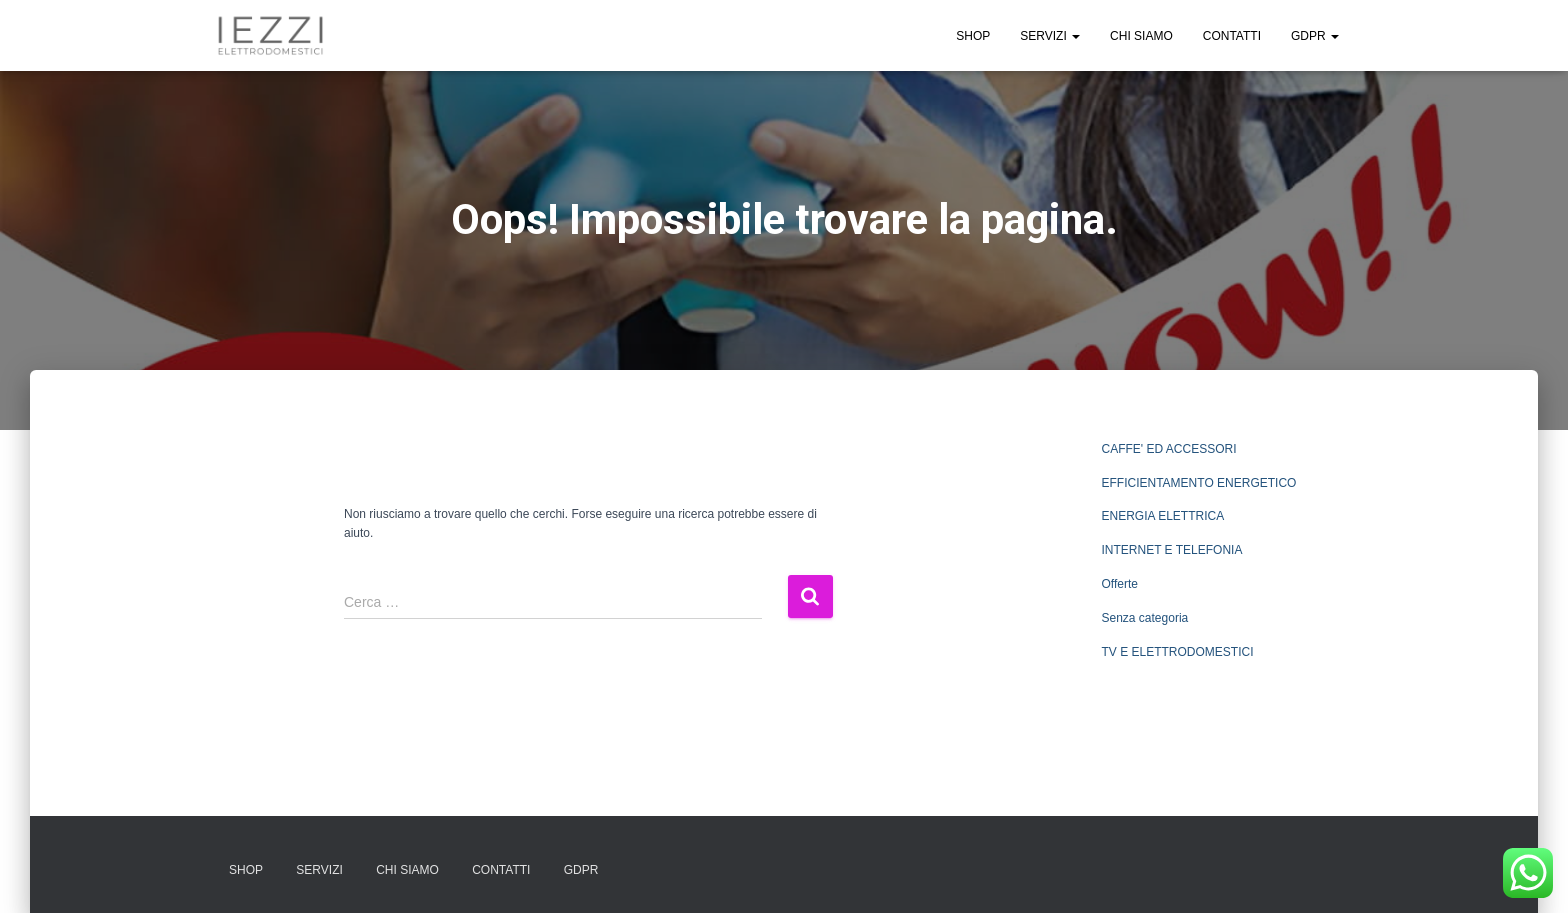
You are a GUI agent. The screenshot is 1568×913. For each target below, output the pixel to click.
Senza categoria (1145, 618)
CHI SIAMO (1141, 36)
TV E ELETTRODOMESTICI (1178, 652)
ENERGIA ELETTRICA (1163, 516)
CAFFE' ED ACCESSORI (1169, 449)
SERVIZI (1050, 36)
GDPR (1315, 36)
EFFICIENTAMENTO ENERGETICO (1199, 483)
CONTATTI (1232, 36)
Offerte (1120, 584)
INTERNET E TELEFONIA (1172, 550)
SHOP (973, 36)
